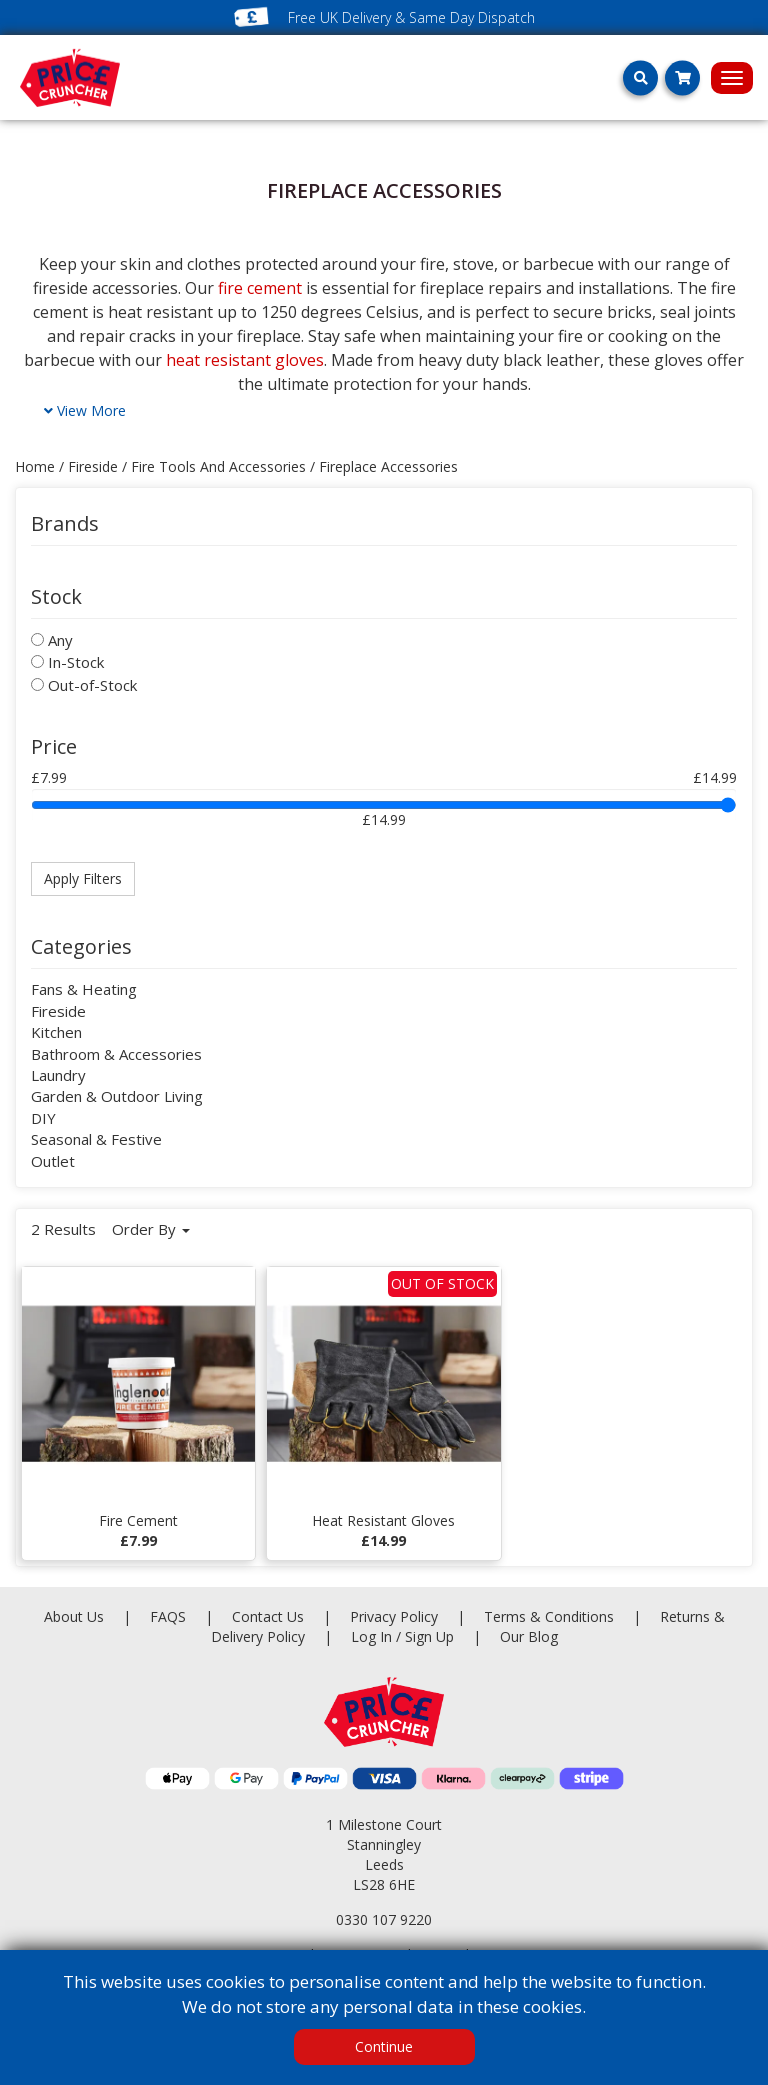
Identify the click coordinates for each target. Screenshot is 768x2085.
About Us (76, 1616)
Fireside (58, 1011)
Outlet (53, 1161)
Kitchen (56, 1032)
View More (85, 410)
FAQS (170, 1616)
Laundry (58, 1075)
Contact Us (270, 1616)
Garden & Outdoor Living (117, 1096)
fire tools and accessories (218, 466)
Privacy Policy (396, 1616)
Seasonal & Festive (96, 1139)
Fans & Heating (84, 989)
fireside (93, 466)
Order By (151, 1229)
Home (35, 466)
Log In (371, 1636)
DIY (43, 1118)
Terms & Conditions (572, 1616)
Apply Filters (83, 878)
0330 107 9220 (384, 1919)
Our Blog (529, 1636)
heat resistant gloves (245, 360)
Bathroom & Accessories (116, 1054)
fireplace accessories (388, 466)
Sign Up (431, 1636)
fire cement (260, 288)
